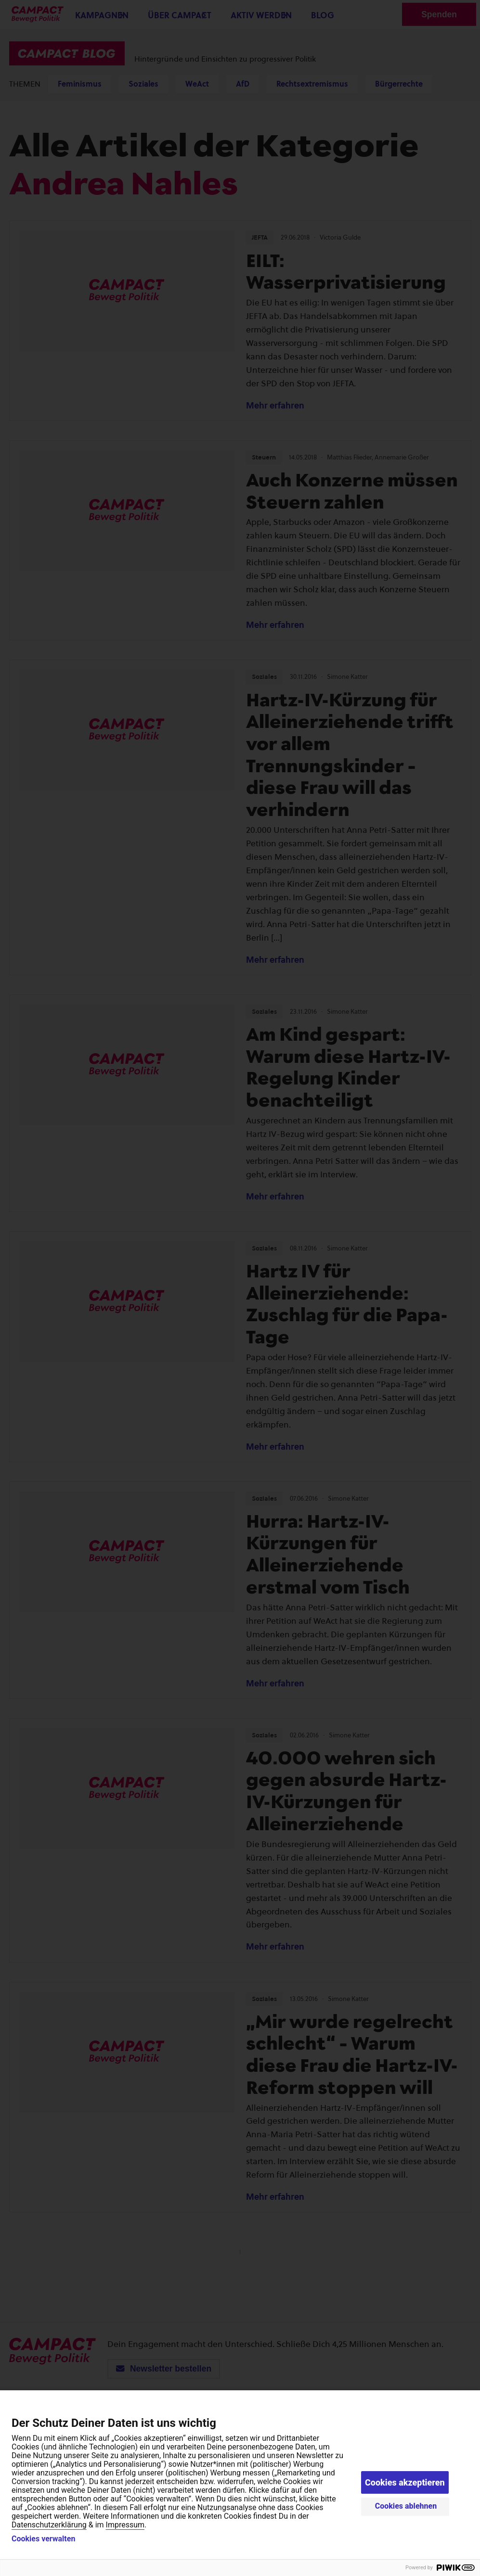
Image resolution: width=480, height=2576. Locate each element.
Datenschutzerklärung (49, 2524)
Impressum (125, 2524)
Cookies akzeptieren (405, 2482)
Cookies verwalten (43, 2539)
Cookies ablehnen (406, 2506)
